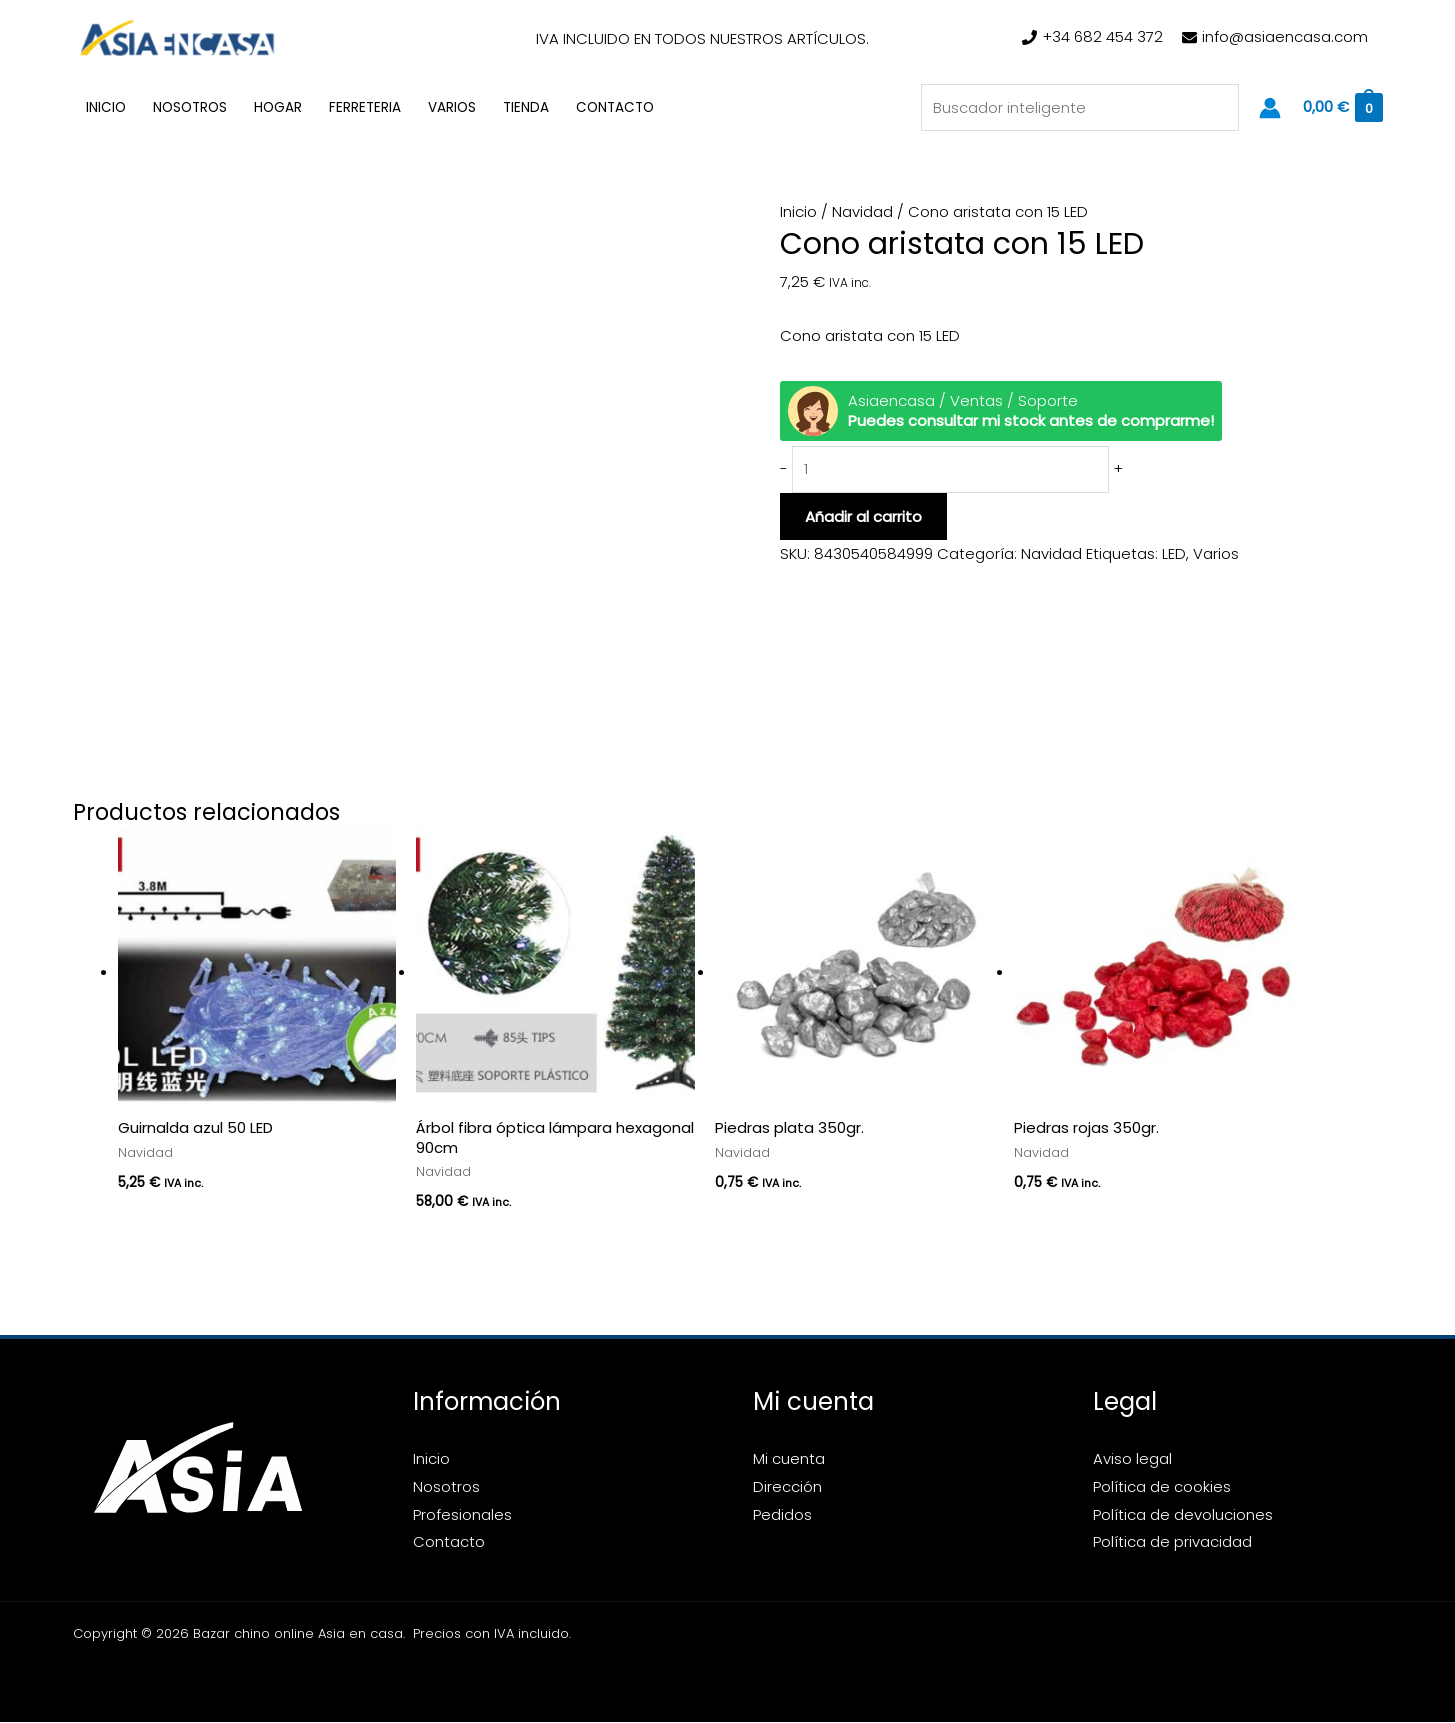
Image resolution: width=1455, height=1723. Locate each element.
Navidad (862, 211)
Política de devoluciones (1183, 1514)
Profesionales (462, 1514)
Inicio (106, 107)
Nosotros (190, 107)
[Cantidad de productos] (951, 470)
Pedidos (782, 1514)
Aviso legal (1132, 1459)
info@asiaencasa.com (1285, 36)
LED (1174, 554)
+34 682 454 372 (1102, 36)
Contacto (615, 107)
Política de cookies (1162, 1486)
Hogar (278, 107)
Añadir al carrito (863, 517)
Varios (452, 107)
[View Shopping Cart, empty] (1341, 107)
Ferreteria (365, 107)
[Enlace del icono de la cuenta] (1270, 108)
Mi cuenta (789, 1459)
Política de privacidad (1172, 1542)
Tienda (526, 107)
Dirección (787, 1486)
